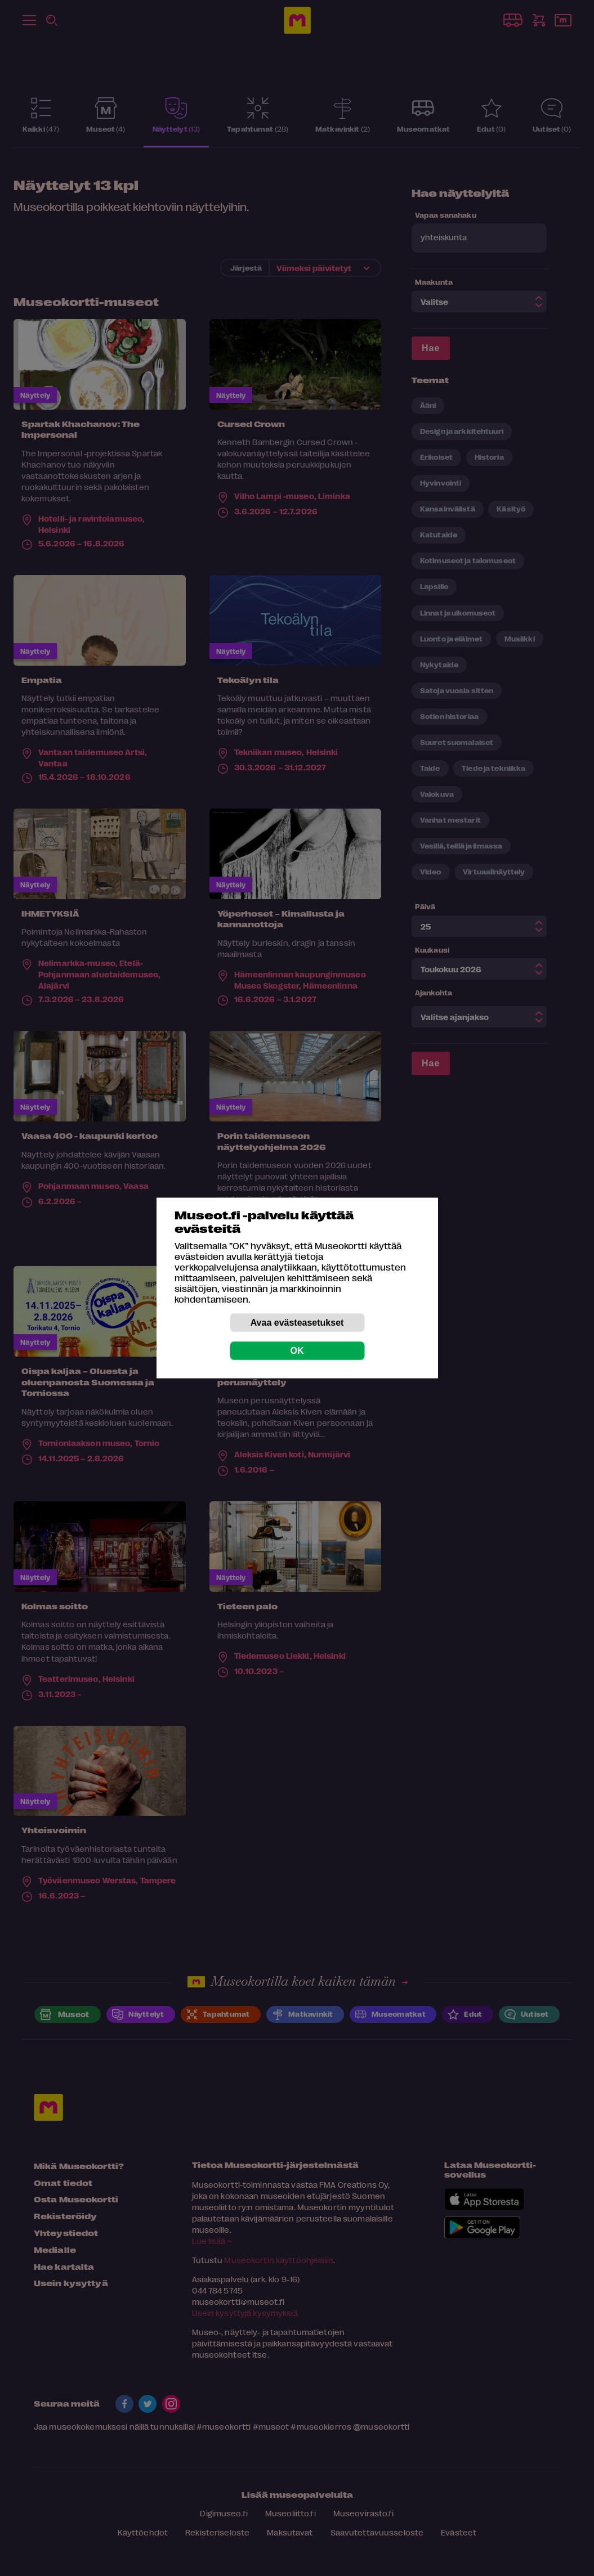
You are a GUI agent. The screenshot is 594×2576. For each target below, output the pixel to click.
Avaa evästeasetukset (297, 1322)
